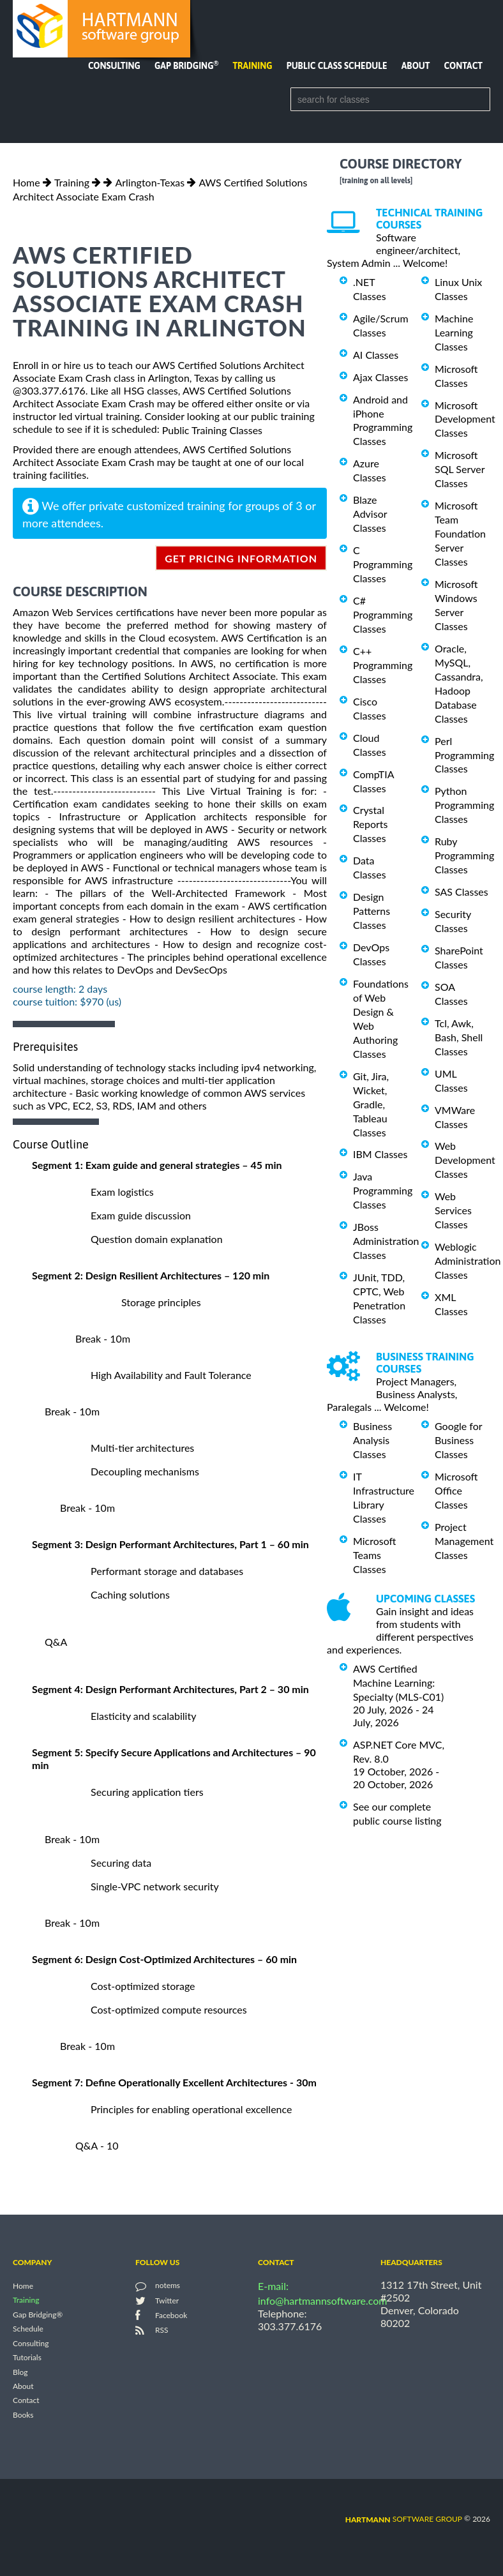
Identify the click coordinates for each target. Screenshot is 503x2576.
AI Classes (375, 355)
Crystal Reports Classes (370, 824)
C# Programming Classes (382, 614)
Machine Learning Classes (454, 332)
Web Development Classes (465, 1160)
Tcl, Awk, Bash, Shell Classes (459, 1037)
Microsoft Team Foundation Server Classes (460, 533)
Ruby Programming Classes (464, 855)
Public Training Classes (212, 430)
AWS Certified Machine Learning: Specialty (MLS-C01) (398, 1682)
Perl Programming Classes (464, 755)
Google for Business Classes (458, 1440)
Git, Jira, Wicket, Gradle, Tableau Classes (371, 1104)
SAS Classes (461, 891)
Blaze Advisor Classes (370, 513)
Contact (463, 66)
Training (252, 66)
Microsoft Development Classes (465, 418)
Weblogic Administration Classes (467, 1260)
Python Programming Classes (464, 805)
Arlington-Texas (149, 182)
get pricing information (241, 558)
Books (23, 2415)
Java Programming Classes (382, 1190)
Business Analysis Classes (372, 1440)
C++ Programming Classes (382, 665)
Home (26, 182)
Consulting (114, 66)
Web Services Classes (453, 1210)
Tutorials (27, 2358)
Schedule (28, 2329)
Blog (20, 2372)
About (416, 66)
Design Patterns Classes (371, 911)
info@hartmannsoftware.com (322, 2300)
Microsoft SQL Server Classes (459, 469)
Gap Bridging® (38, 2314)
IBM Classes (380, 1154)
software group (403, 2519)
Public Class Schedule (337, 66)
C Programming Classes (382, 564)
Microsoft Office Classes (456, 1490)
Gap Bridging (186, 66)
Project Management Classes (464, 1541)
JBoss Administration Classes (386, 1241)
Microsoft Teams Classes (374, 1555)
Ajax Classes (380, 377)
